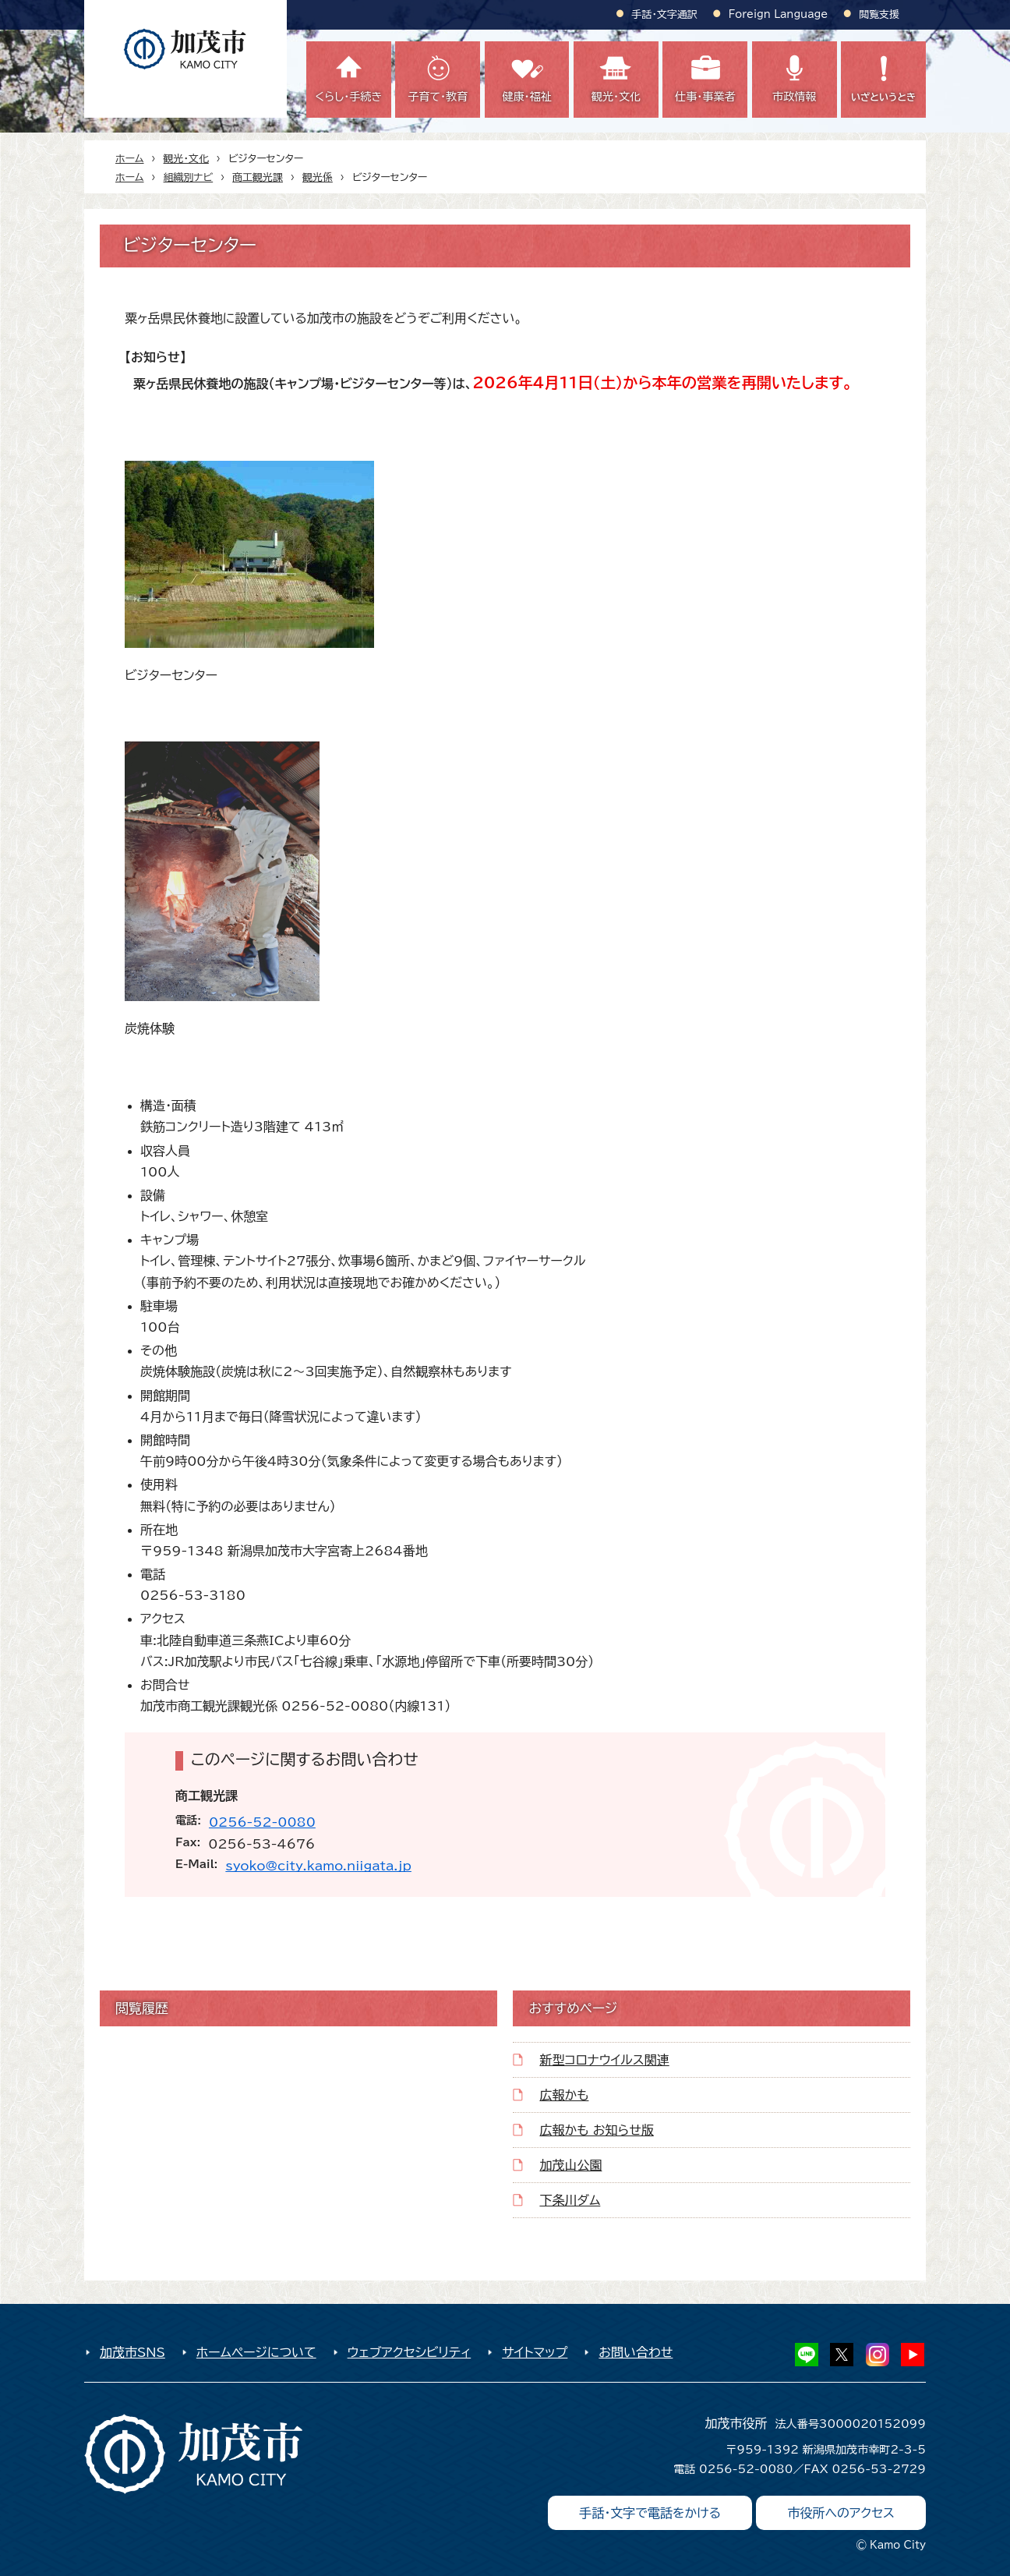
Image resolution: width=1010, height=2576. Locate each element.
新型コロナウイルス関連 (604, 2060)
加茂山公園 (570, 2165)
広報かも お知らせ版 (596, 2130)
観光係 (317, 177)
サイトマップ (534, 2352)
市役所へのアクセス (841, 2513)
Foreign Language (778, 14)
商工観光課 (257, 177)
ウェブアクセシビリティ (409, 2352)
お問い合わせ (636, 2352)
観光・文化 (186, 159)
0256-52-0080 (262, 1822)
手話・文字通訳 (664, 14)
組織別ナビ (189, 177)
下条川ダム (569, 2200)
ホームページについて (256, 2352)
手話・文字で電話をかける (650, 2513)
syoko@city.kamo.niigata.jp (318, 1865)
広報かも (563, 2095)
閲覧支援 (879, 14)
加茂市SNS (132, 2352)
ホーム (129, 159)
